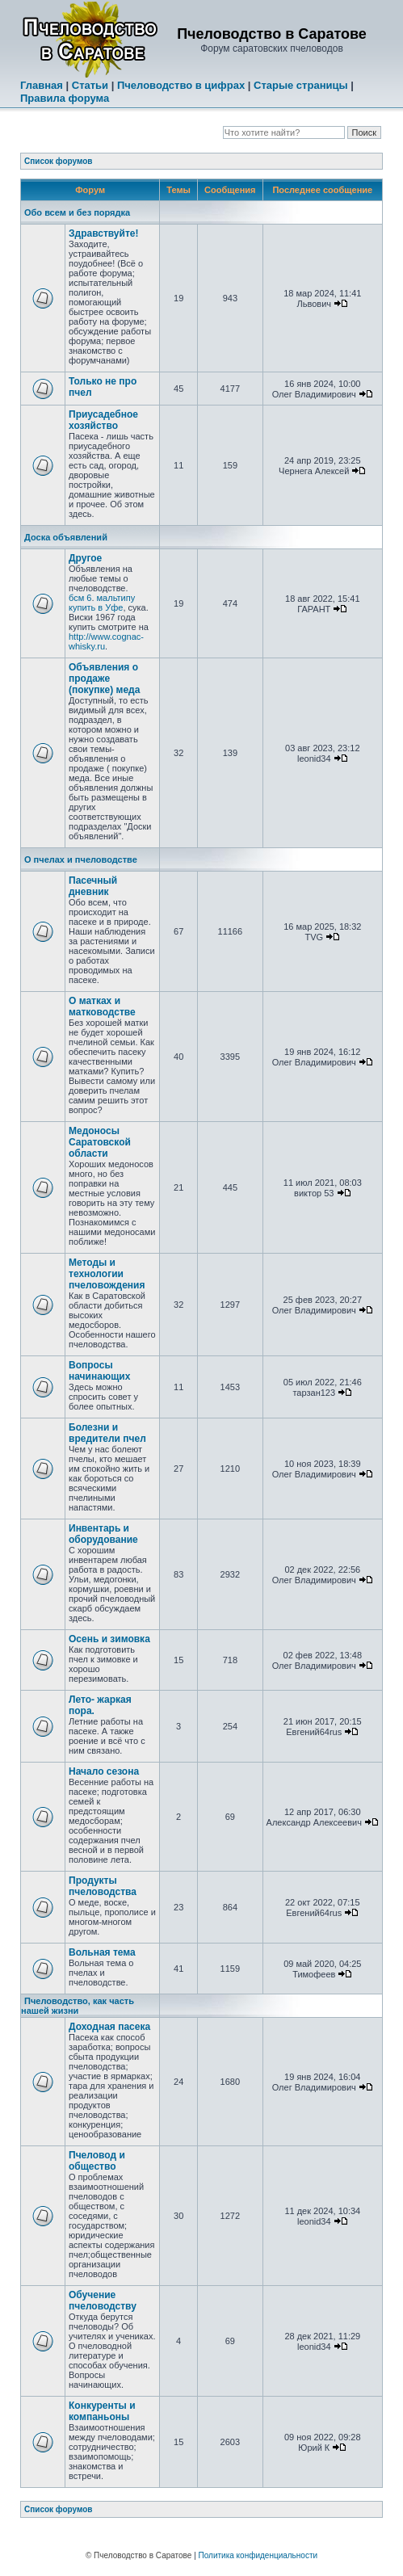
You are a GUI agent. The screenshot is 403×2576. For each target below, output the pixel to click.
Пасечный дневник (93, 886)
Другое (85, 558)
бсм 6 (80, 598)
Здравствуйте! (103, 233)
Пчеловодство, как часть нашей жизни (77, 2005)
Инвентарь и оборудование (103, 1534)
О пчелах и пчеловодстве (80, 859)
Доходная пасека (109, 2026)
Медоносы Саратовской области (100, 1142)
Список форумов (58, 161)
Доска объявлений (65, 537)
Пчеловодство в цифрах (181, 85)
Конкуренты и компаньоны (102, 2411)
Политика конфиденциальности (258, 2555)
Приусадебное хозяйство (103, 420)
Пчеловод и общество (97, 2160)
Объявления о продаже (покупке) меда (104, 678)
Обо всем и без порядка (77, 212)
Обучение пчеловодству (102, 2300)
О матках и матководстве (102, 1006)
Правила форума (64, 98)
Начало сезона (104, 1771)
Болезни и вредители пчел (107, 1433)
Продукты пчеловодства (102, 1886)
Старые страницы (301, 85)
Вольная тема (102, 1952)
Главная (41, 85)
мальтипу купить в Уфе (102, 602)
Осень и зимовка (109, 1639)
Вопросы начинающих (99, 1370)
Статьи (90, 85)
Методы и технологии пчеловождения (107, 1274)
